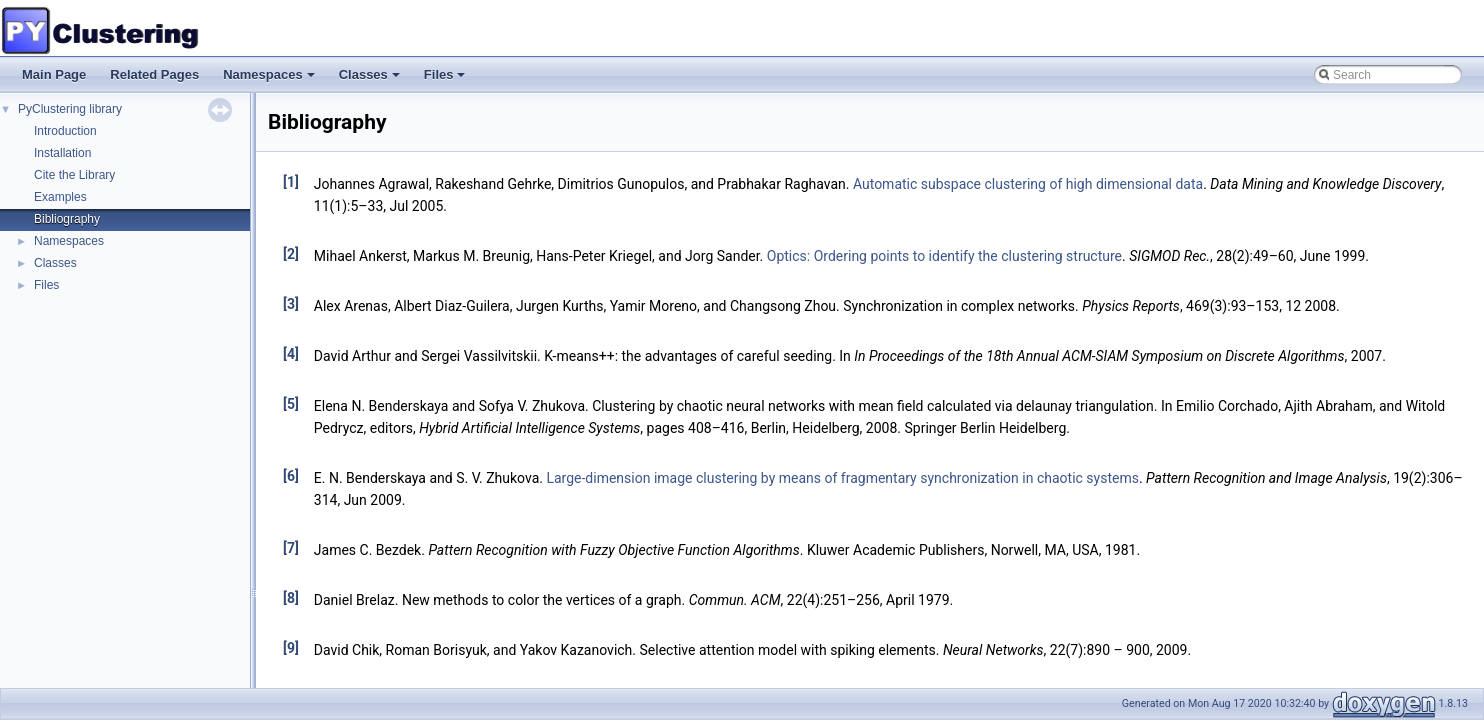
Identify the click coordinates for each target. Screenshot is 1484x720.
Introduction (65, 131)
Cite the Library (74, 175)
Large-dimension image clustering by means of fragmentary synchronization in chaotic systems (842, 478)
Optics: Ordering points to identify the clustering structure (944, 256)
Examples (60, 197)
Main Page (54, 74)
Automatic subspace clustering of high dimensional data (1028, 184)
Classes (371, 80)
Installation (62, 153)
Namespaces (270, 80)
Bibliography (67, 219)
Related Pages (154, 74)
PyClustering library (70, 109)
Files (446, 80)
